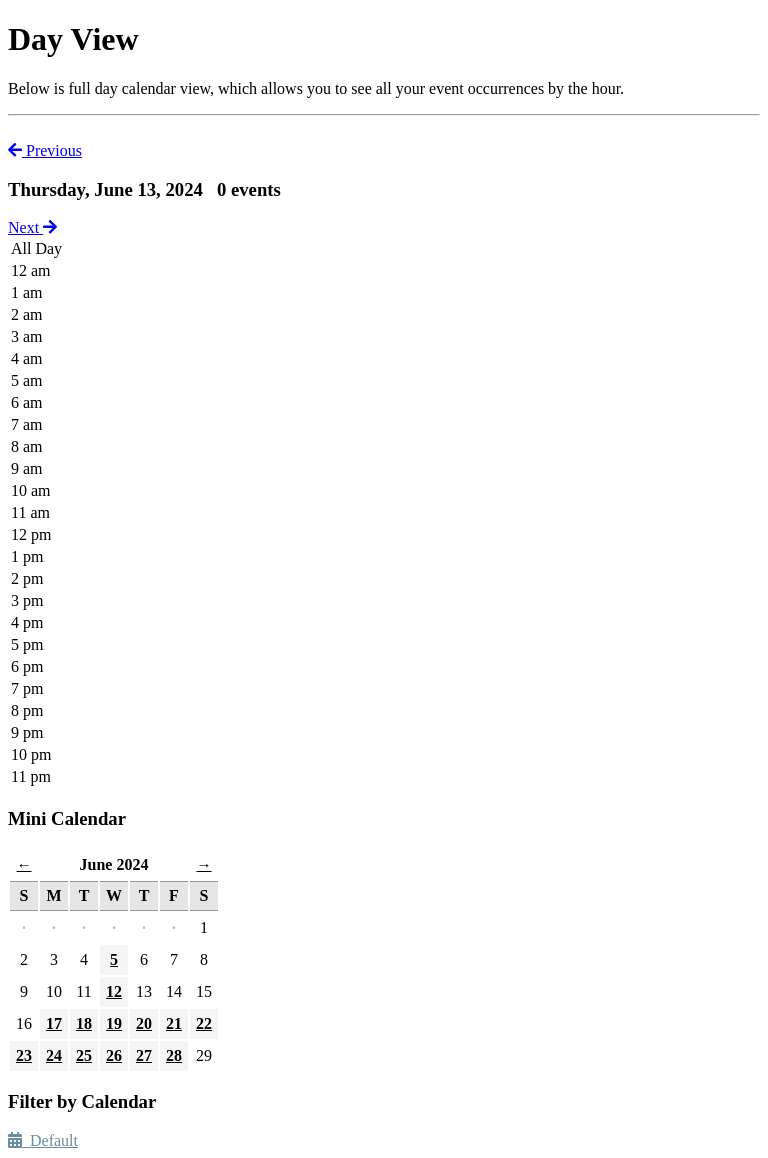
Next (32, 227)
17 (54, 1023)
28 (174, 1055)
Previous (45, 150)
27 (144, 1055)
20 (144, 1023)
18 (84, 1023)
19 (114, 1023)
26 (114, 1055)
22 (204, 1023)
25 (84, 1055)
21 (174, 1023)
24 (54, 1055)
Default (43, 1140)
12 (114, 991)
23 (24, 1055)
